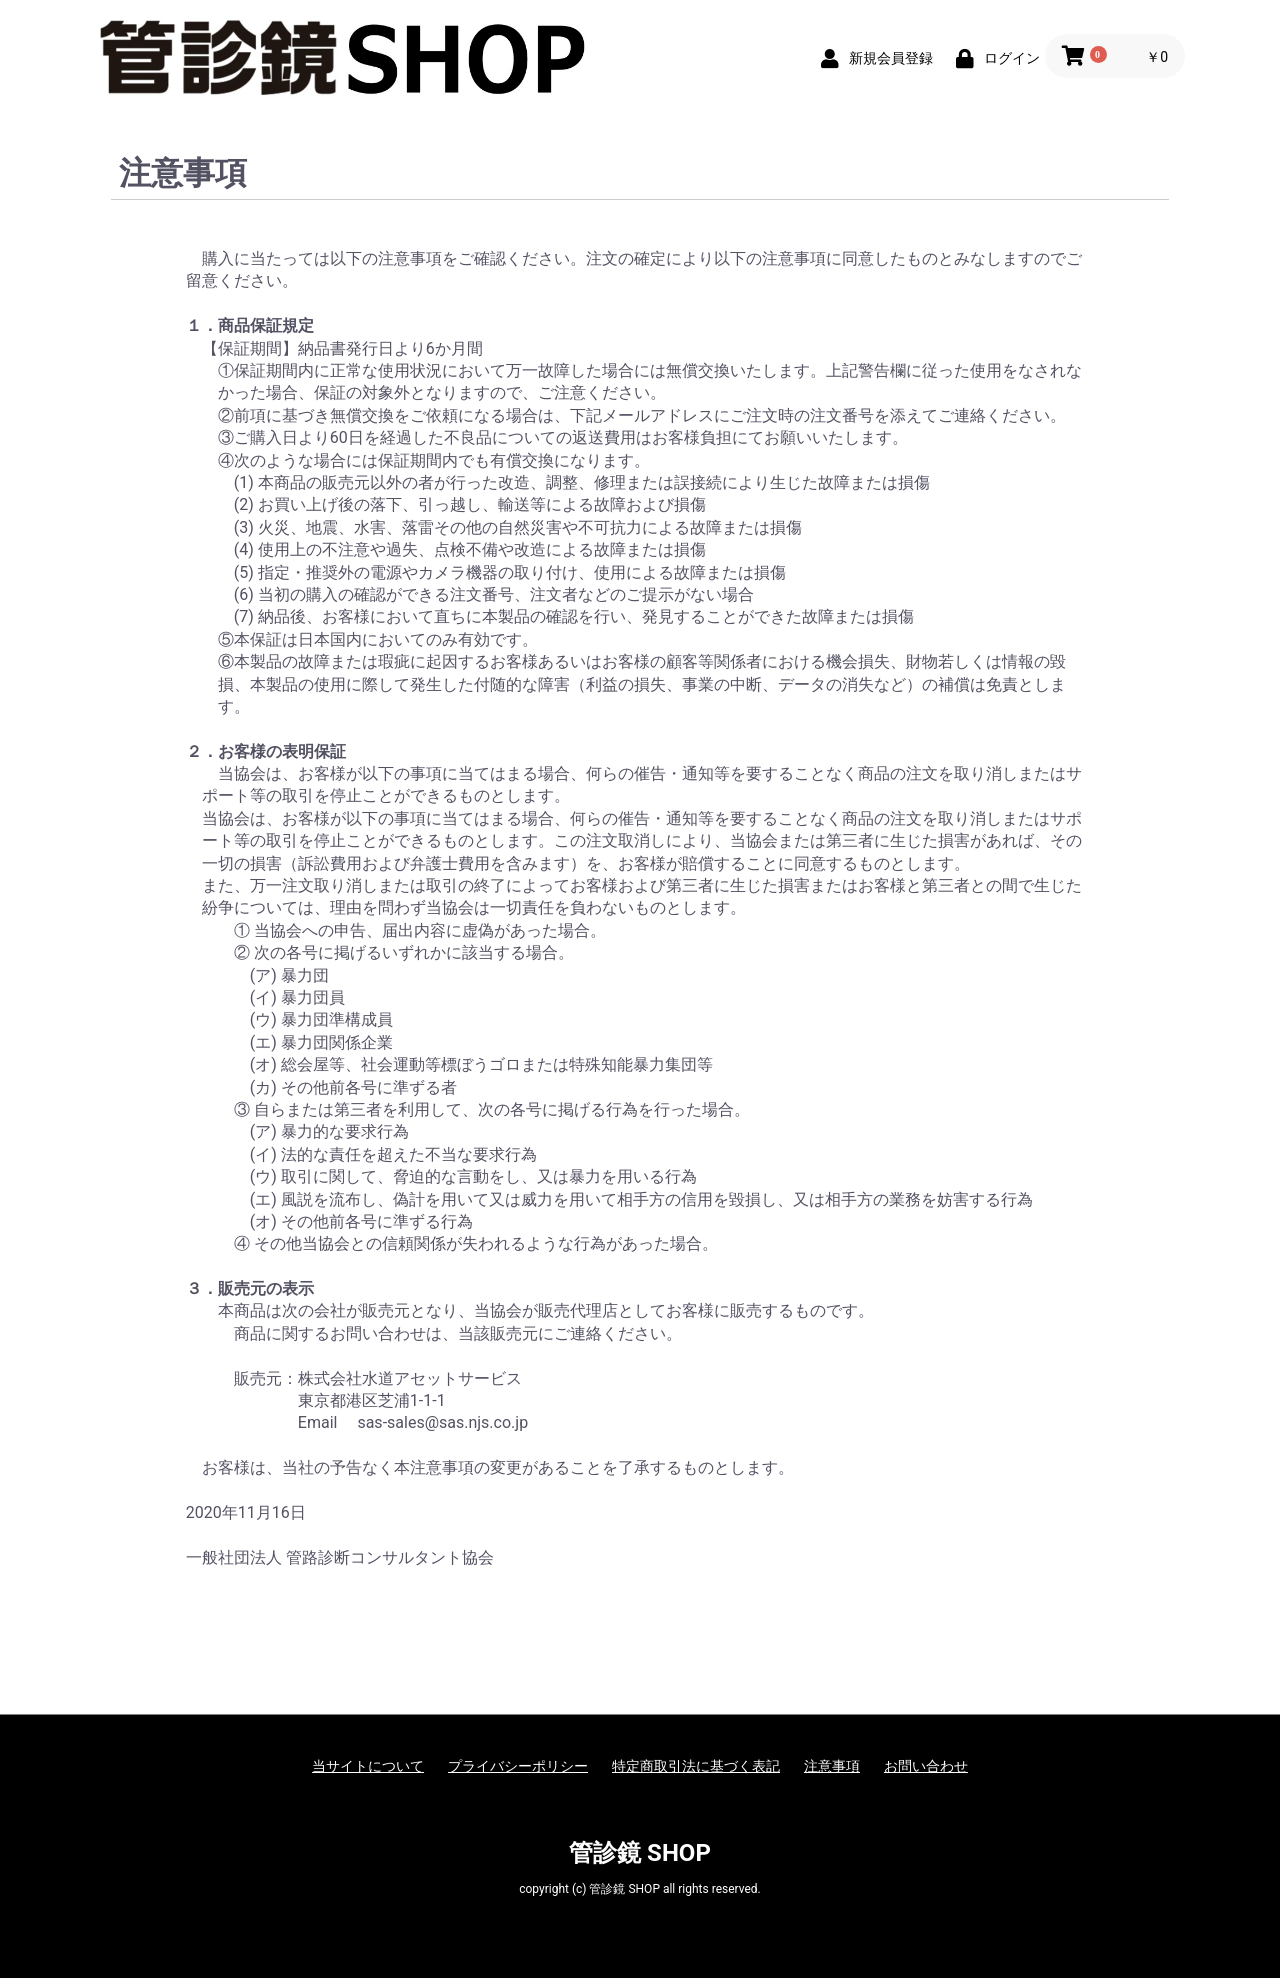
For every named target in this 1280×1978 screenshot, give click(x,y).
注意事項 (832, 1766)
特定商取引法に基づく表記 (696, 1766)
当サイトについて (368, 1766)
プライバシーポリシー (518, 1766)
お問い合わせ (926, 1766)
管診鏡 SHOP (640, 1853)
